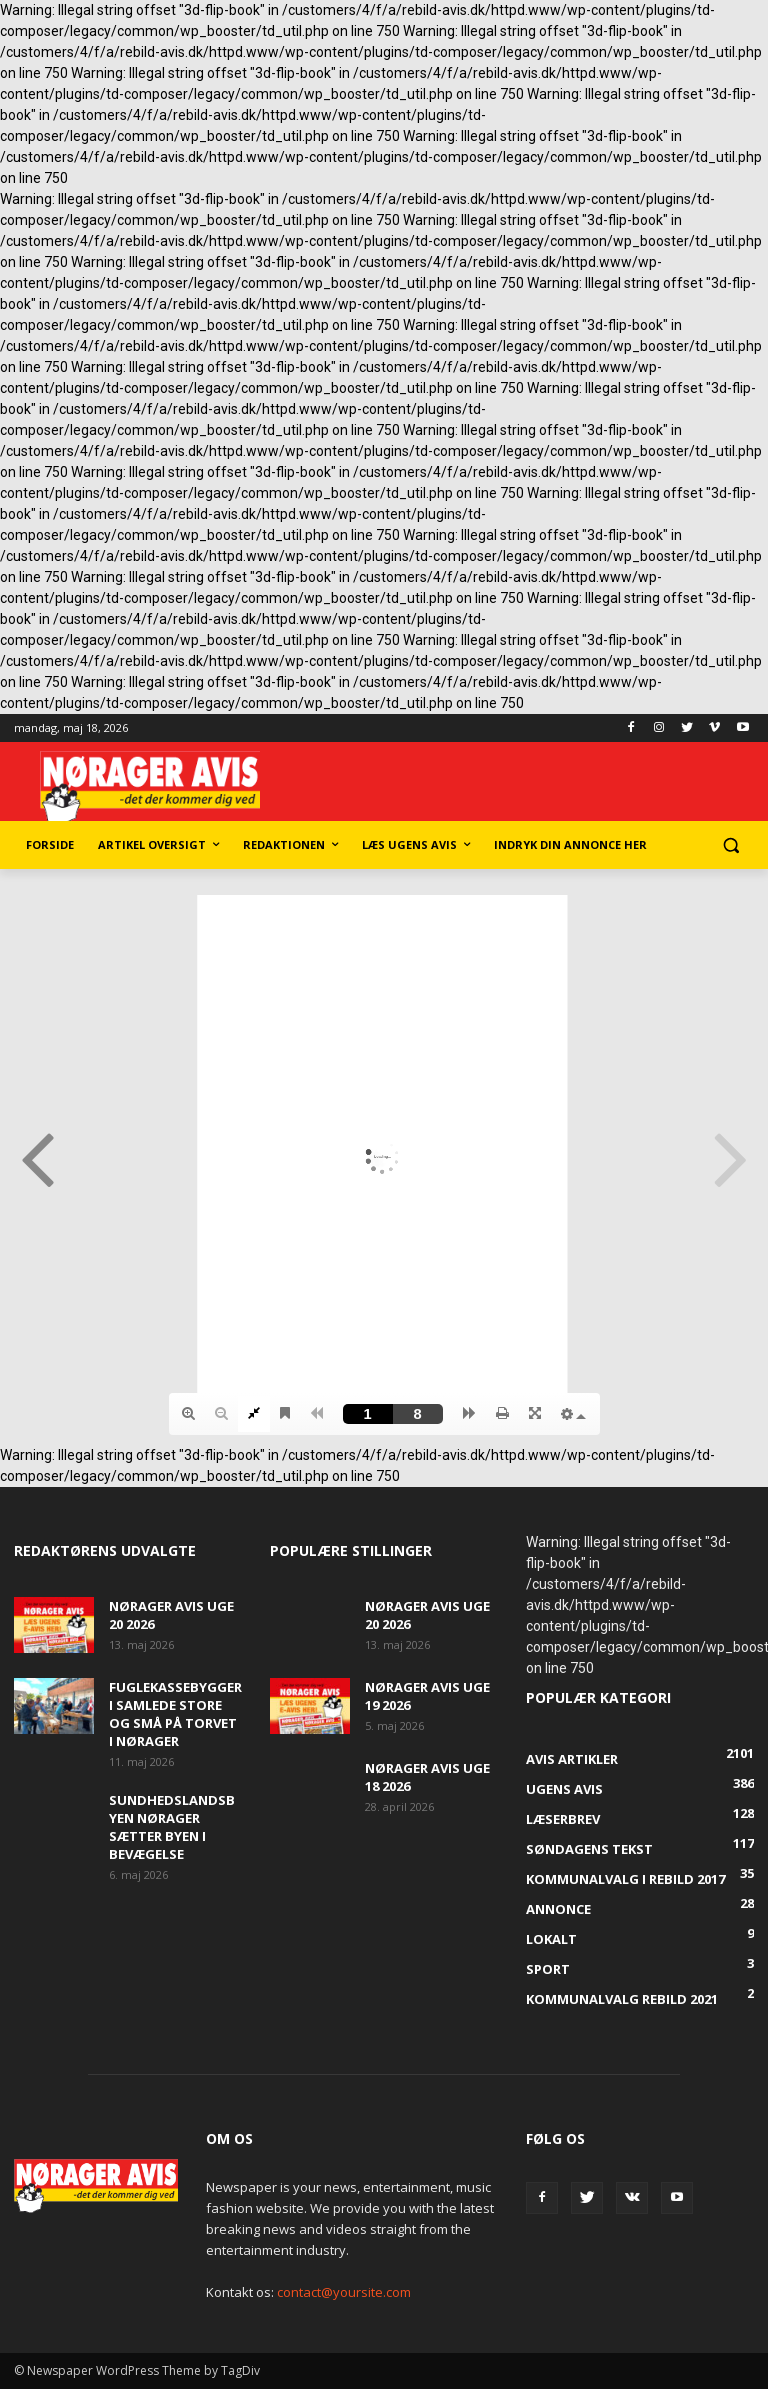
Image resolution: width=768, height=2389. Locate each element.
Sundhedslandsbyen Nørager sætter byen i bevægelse (172, 1827)
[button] (730, 845)
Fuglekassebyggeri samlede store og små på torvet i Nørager (175, 1714)
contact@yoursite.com (344, 2292)
